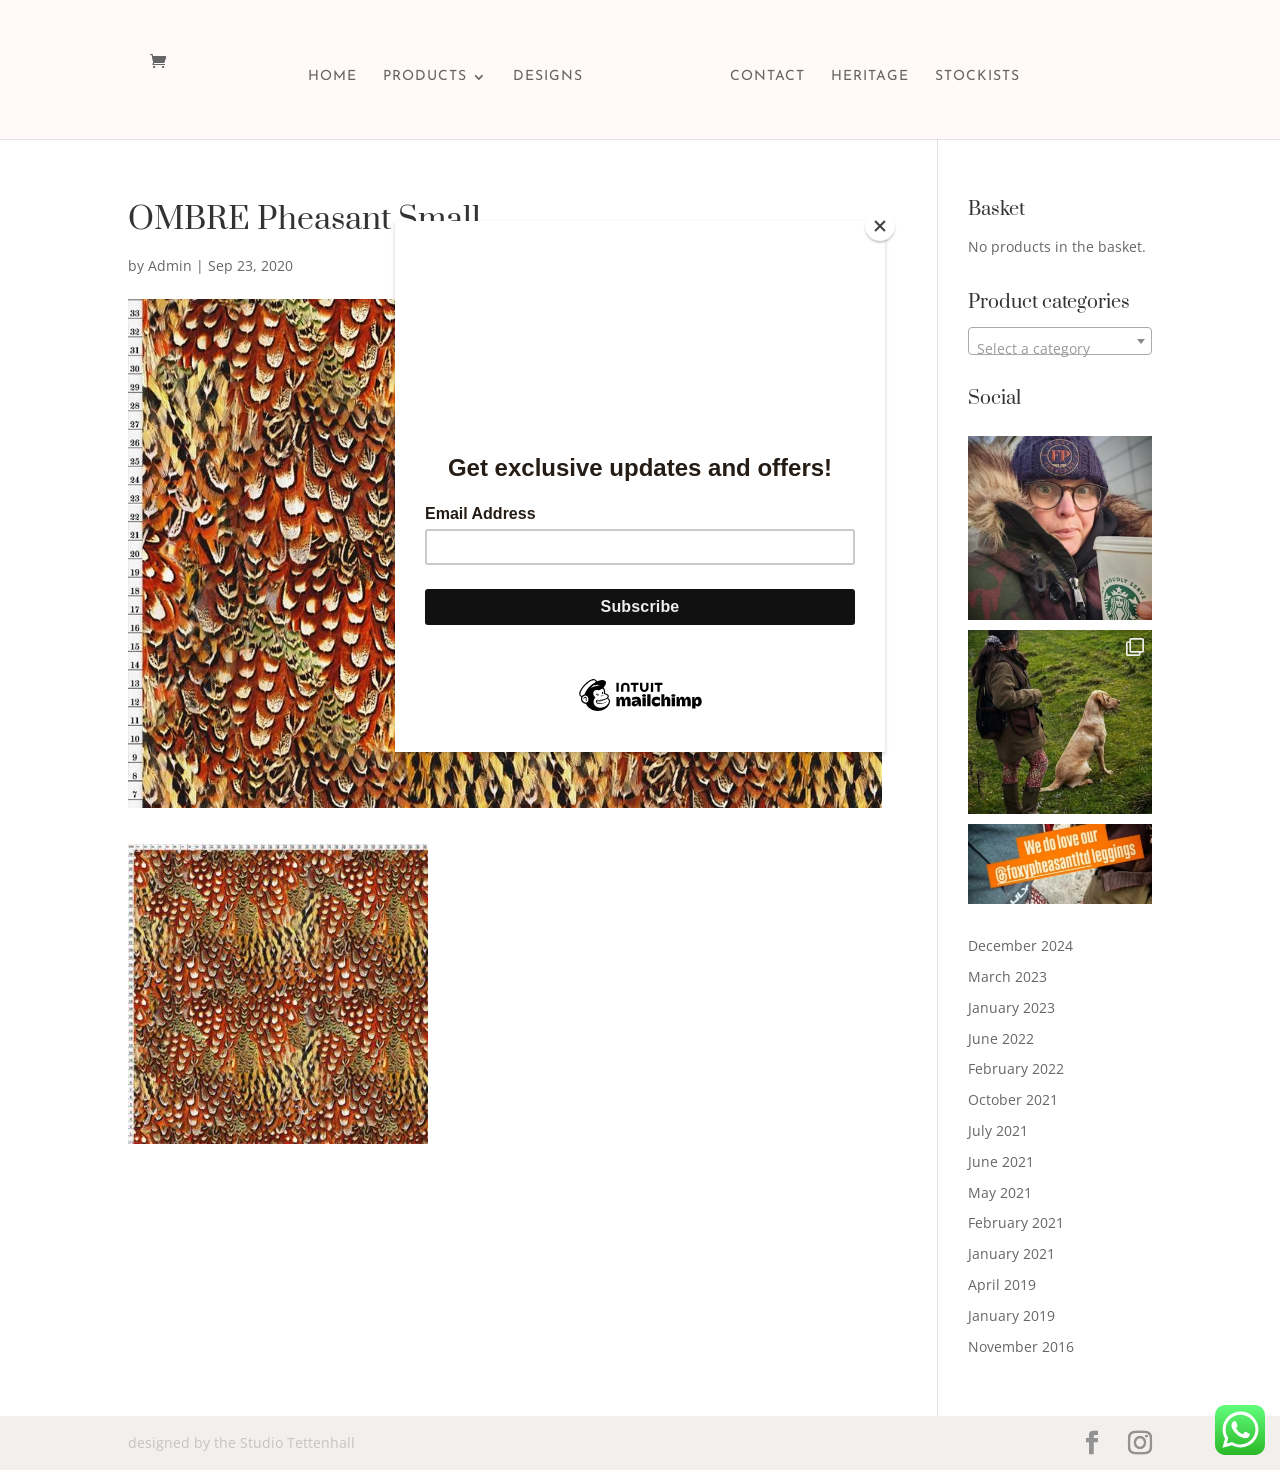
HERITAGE (870, 77)
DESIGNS (548, 77)
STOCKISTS (977, 77)
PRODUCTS (425, 77)
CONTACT (767, 77)
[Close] (880, 226)
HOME (332, 77)
